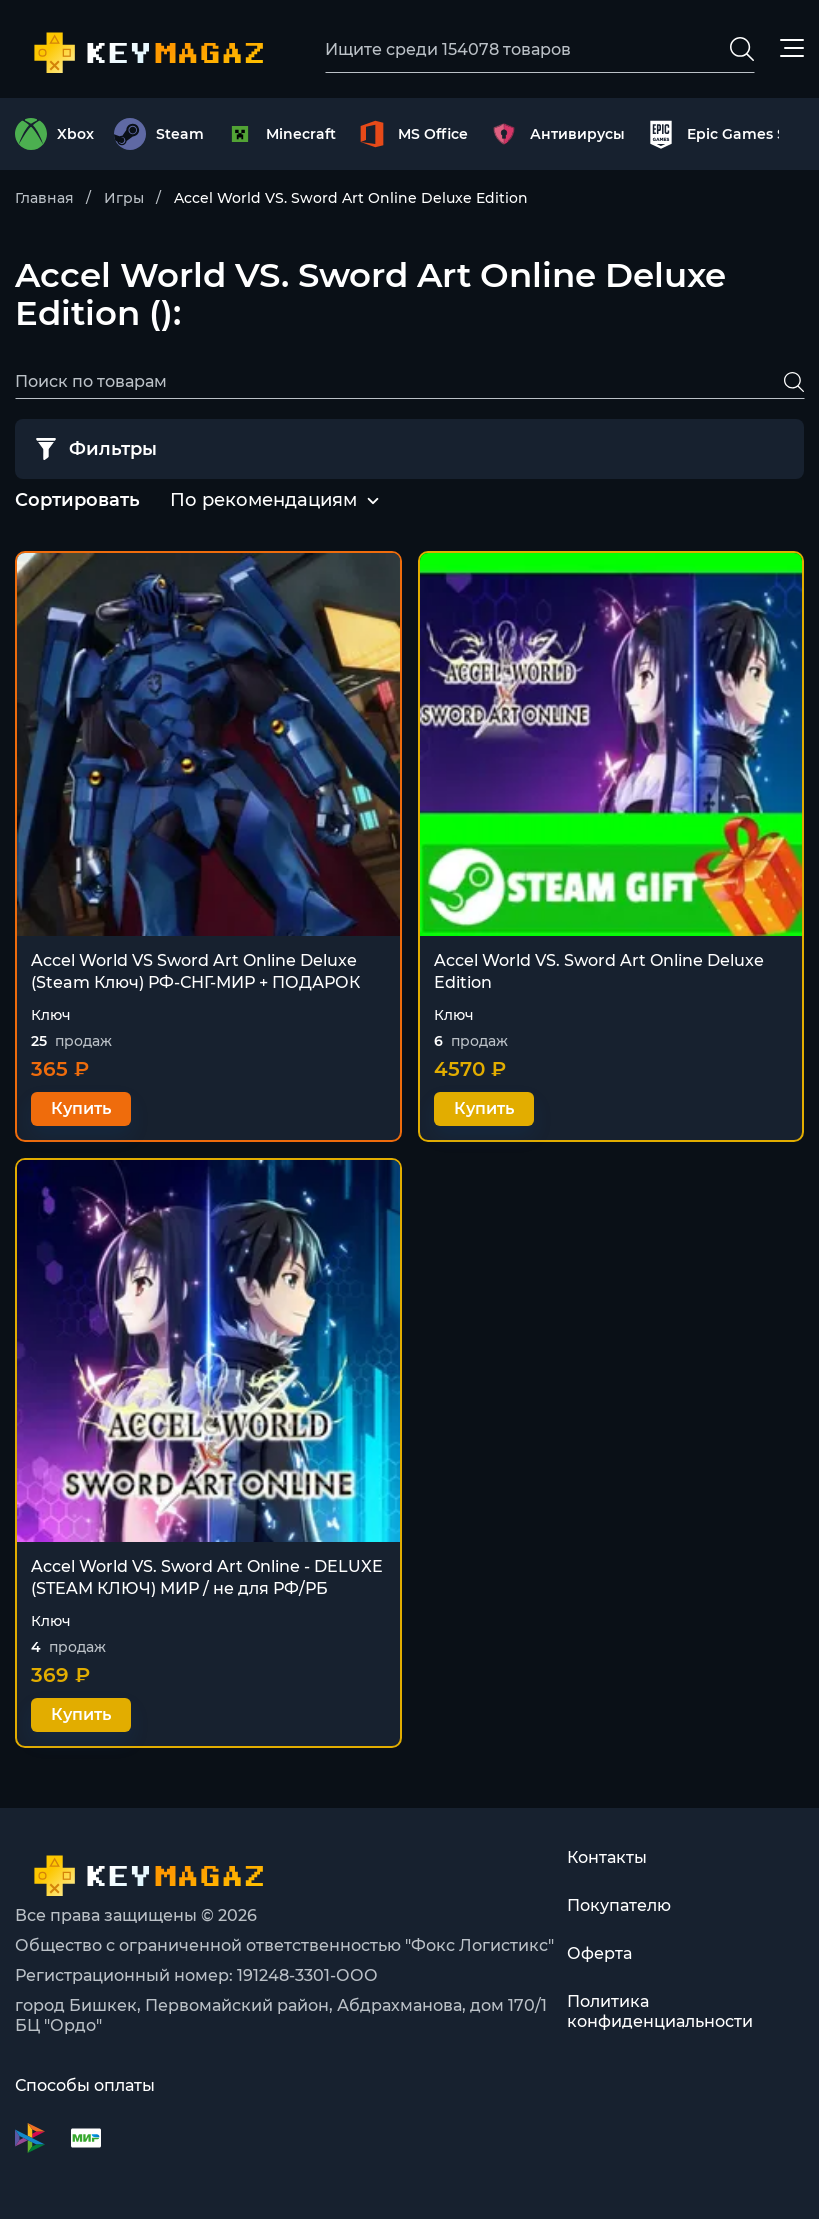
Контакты (607, 1857)
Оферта (599, 1953)
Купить (81, 1108)
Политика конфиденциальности (660, 2011)
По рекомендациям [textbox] (263, 500)
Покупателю (619, 1905)
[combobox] (263, 501)
